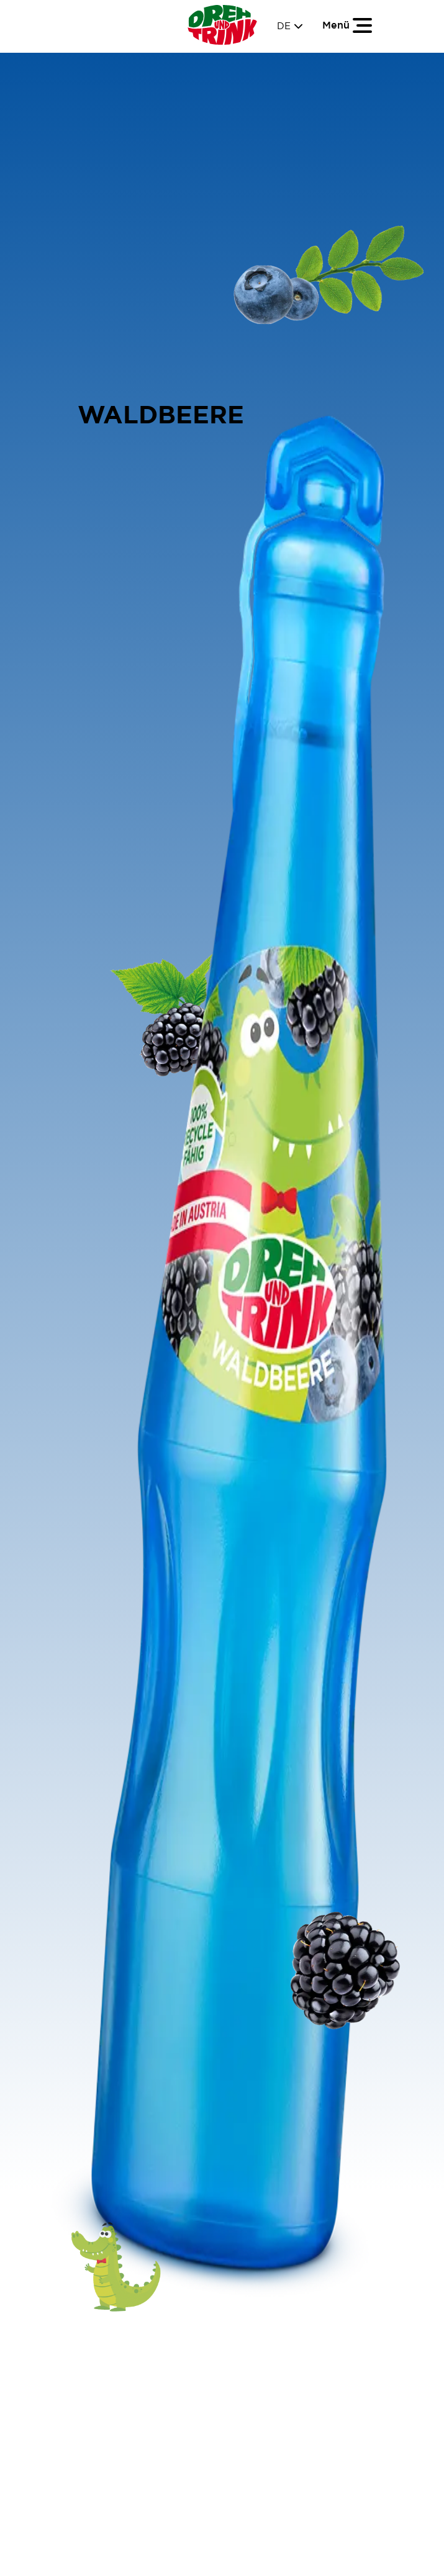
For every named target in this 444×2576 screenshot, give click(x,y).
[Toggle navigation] (348, 24)
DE (290, 26)
